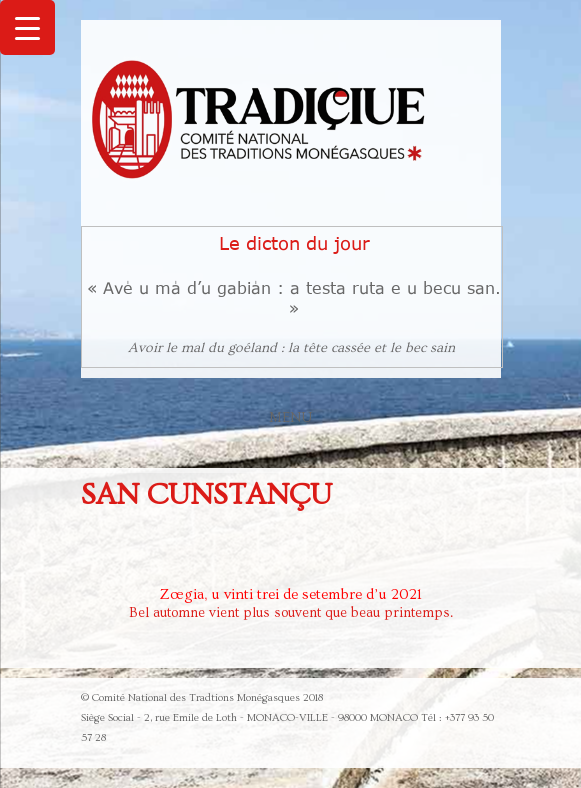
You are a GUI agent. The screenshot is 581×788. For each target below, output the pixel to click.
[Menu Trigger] (27, 27)
